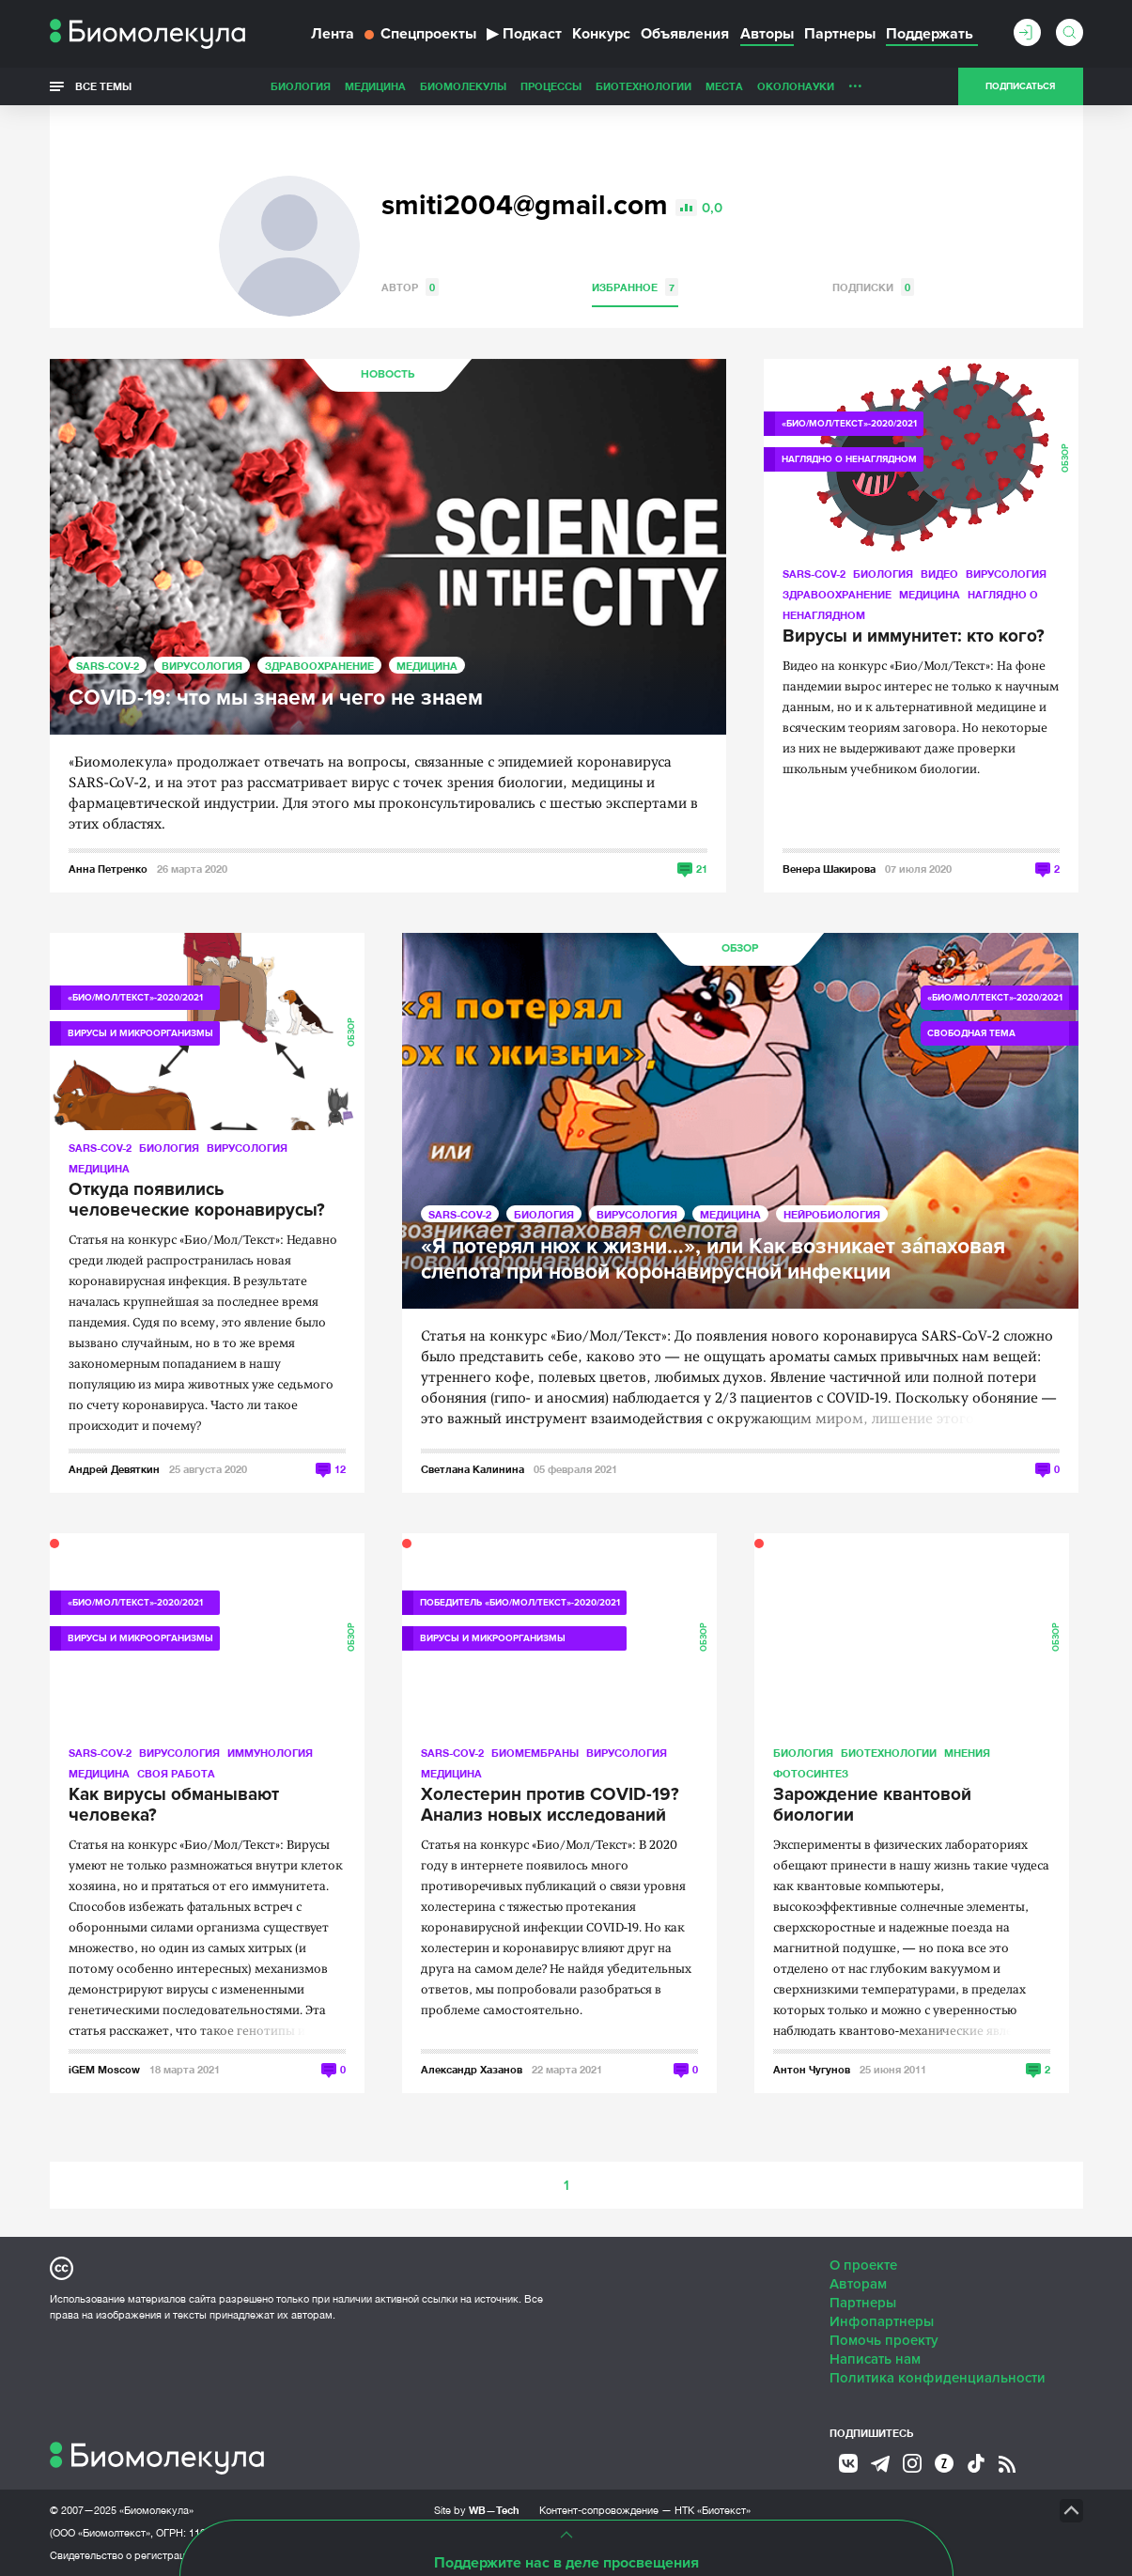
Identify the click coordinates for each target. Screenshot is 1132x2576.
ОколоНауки (795, 86)
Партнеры (840, 33)
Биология (301, 86)
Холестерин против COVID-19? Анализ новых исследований (550, 1805)
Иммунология (270, 1752)
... (855, 81)
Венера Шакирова (829, 868)
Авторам (858, 2283)
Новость (387, 374)
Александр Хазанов (471, 2069)
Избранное (635, 287)
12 (340, 1469)
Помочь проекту (884, 2340)
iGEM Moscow (104, 2069)
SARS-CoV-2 (107, 666)
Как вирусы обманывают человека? (174, 1805)
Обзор (1066, 458)
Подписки (873, 287)
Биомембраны (535, 1752)
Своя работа (176, 1773)
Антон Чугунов (811, 2069)
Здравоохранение (319, 666)
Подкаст (524, 33)
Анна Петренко (108, 868)
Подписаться (1020, 86)
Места (724, 86)
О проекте (863, 2265)
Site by (476, 2510)
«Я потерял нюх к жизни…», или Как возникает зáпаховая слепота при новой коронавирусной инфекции (713, 1259)
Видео (939, 573)
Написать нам (875, 2359)
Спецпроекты (420, 33)
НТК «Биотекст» (713, 2510)
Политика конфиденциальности (938, 2377)
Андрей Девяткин (114, 1469)
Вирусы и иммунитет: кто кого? (914, 637)
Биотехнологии (643, 86)
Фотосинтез (810, 1773)
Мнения (967, 1752)
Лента (332, 33)
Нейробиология (831, 1214)
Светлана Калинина (472, 1469)
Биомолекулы (463, 86)
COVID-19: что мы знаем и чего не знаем (276, 698)
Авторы (767, 33)
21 (701, 868)
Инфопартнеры (882, 2321)
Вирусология (202, 666)
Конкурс (601, 33)
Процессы (551, 86)
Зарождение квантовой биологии (872, 1805)
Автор (410, 287)
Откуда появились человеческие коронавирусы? (197, 1200)
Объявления (685, 33)
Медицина (375, 86)
